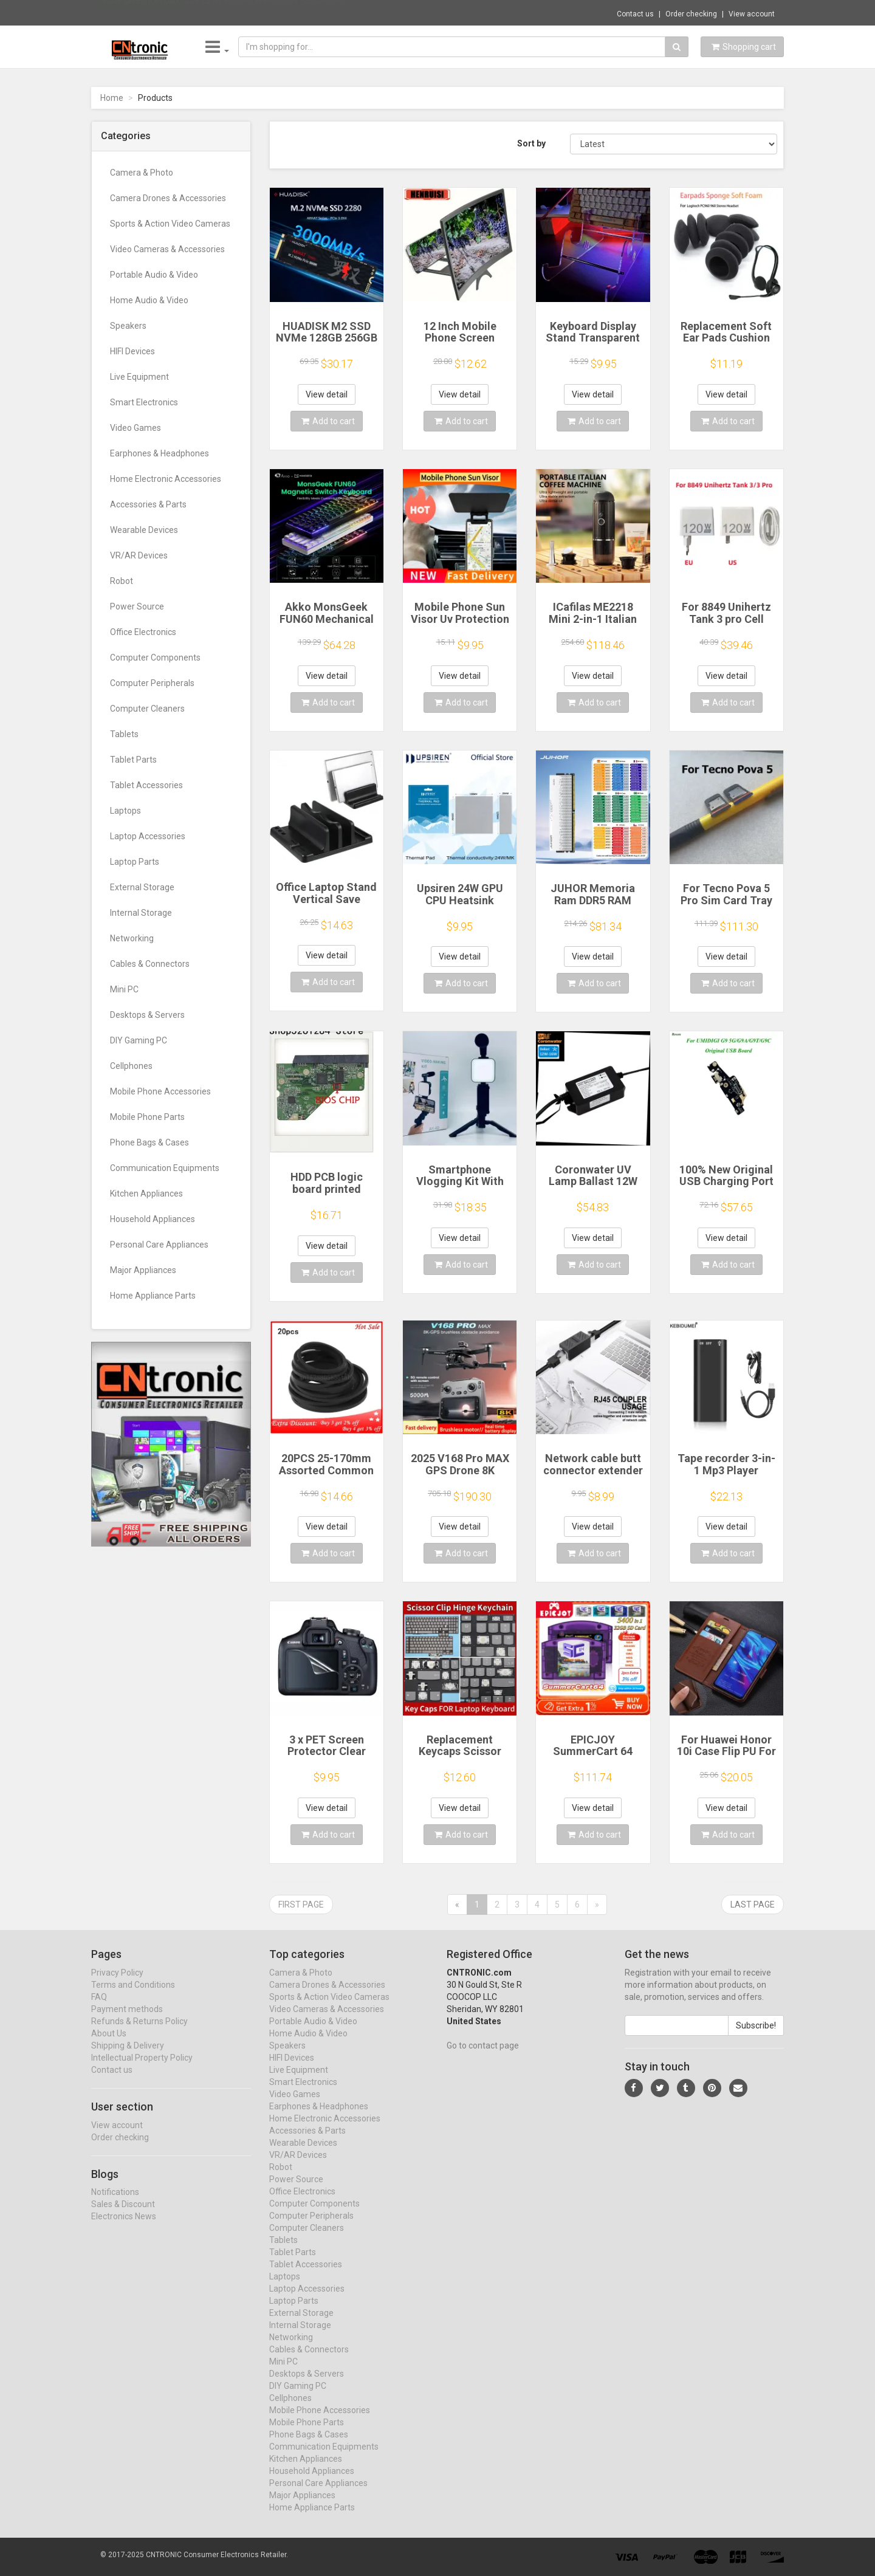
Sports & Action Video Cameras (170, 223)
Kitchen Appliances (146, 1193)
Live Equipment (139, 377)
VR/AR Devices (139, 555)
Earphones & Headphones (159, 453)
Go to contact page (483, 2057)
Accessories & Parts (148, 504)
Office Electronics (143, 632)
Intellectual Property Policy (142, 2069)
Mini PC (124, 989)
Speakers (128, 326)
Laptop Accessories (147, 836)
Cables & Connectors (150, 964)
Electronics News (123, 2228)
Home (111, 98)
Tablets (124, 734)
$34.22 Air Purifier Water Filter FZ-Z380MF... (266, 12)
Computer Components (155, 657)
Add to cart (328, 421)
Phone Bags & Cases (149, 1142)
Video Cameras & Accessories (167, 249)
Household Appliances (152, 1219)
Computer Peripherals (152, 683)
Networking (132, 938)
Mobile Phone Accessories (160, 1091)
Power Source (137, 606)
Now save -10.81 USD (141, 13)
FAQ (99, 2008)
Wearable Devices (144, 530)
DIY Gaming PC (138, 1040)
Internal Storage (141, 913)
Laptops (125, 811)
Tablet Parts (133, 759)
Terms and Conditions (133, 1996)
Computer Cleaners (147, 708)
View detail (327, 394)
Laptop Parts (134, 862)
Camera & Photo (141, 172)
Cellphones (131, 1066)
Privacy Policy (117, 1984)
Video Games (135, 428)
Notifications (115, 2204)
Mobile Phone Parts (147, 1117)
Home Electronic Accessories (165, 479)
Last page (752, 1904)
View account (752, 14)
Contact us (635, 14)
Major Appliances (143, 1270)
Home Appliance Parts (153, 1295)
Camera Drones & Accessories (168, 198)
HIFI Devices (132, 351)
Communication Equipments (164, 1168)
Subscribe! (756, 2037)
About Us (108, 2045)
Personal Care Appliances (159, 1244)
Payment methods (127, 2020)
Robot (121, 581)
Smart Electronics (144, 402)
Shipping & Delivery (127, 2057)
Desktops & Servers (147, 1015)
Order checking (691, 14)
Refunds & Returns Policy (139, 2033)
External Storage (142, 887)
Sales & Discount (123, 2216)
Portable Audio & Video (154, 275)
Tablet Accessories (146, 785)
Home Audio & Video (149, 300)
